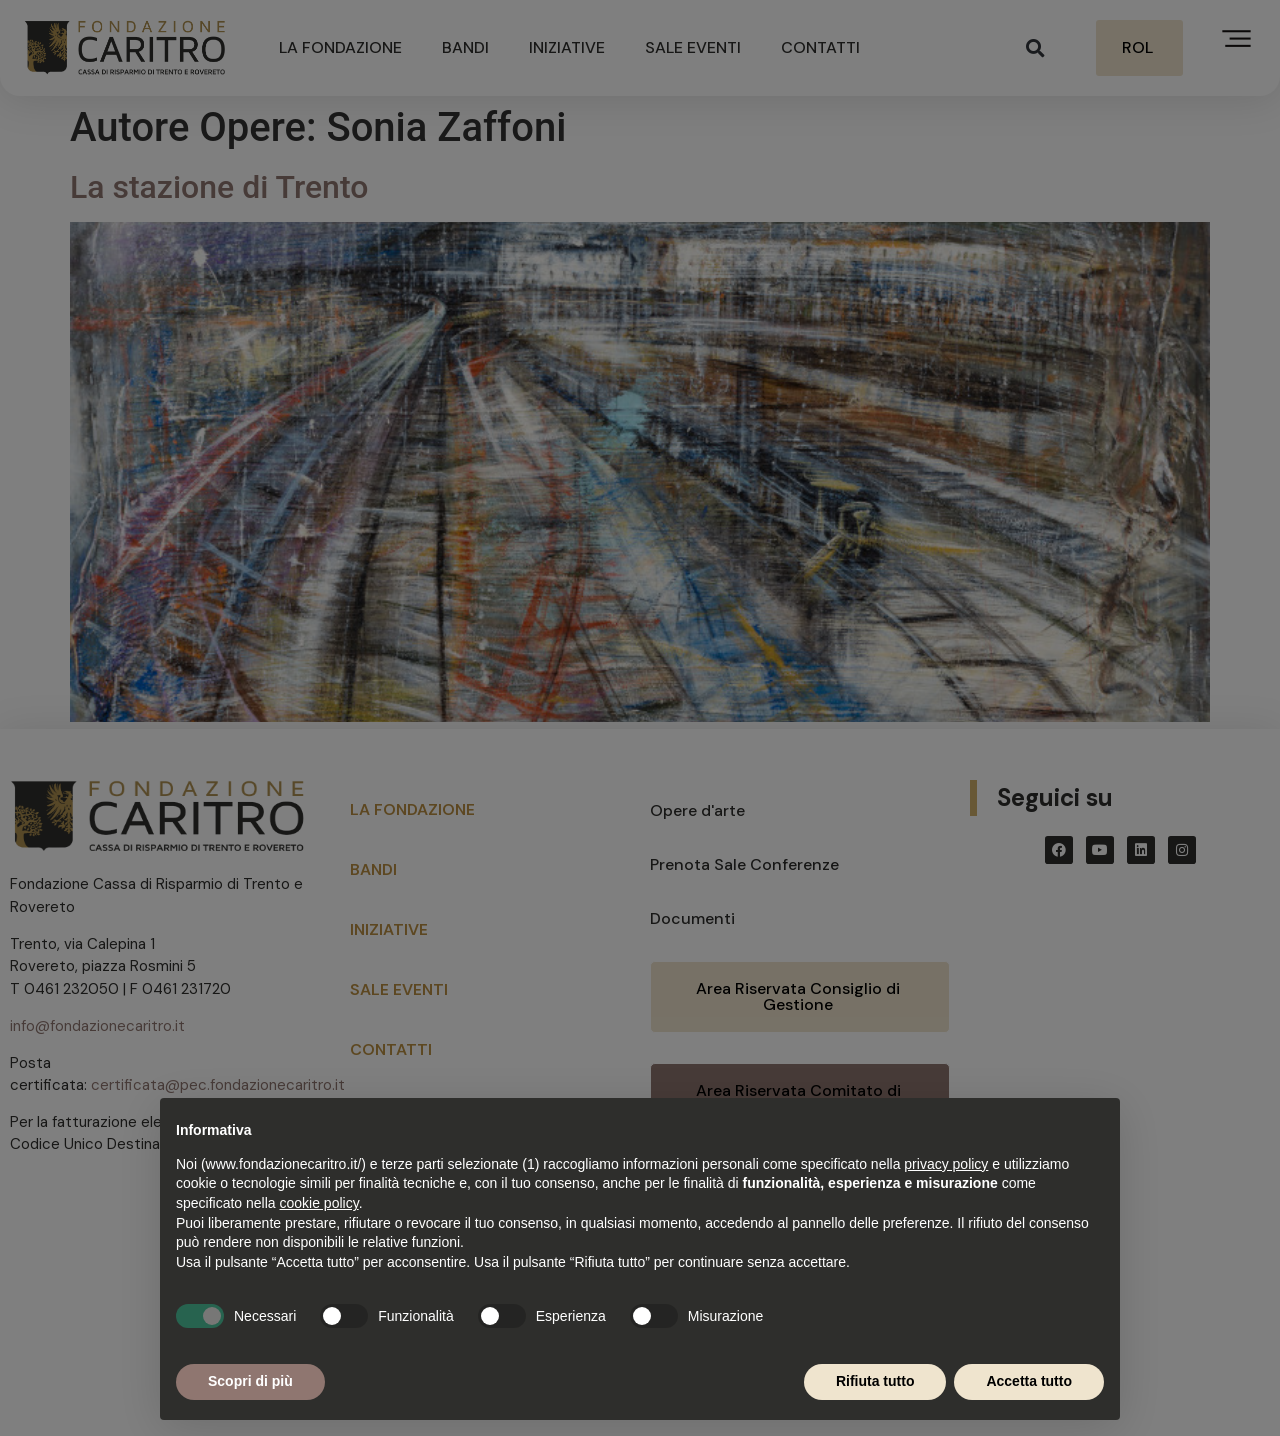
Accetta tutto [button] (1029, 1381)
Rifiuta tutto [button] (875, 1381)
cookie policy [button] (319, 1203)
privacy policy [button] (946, 1164)
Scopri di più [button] (250, 1381)
